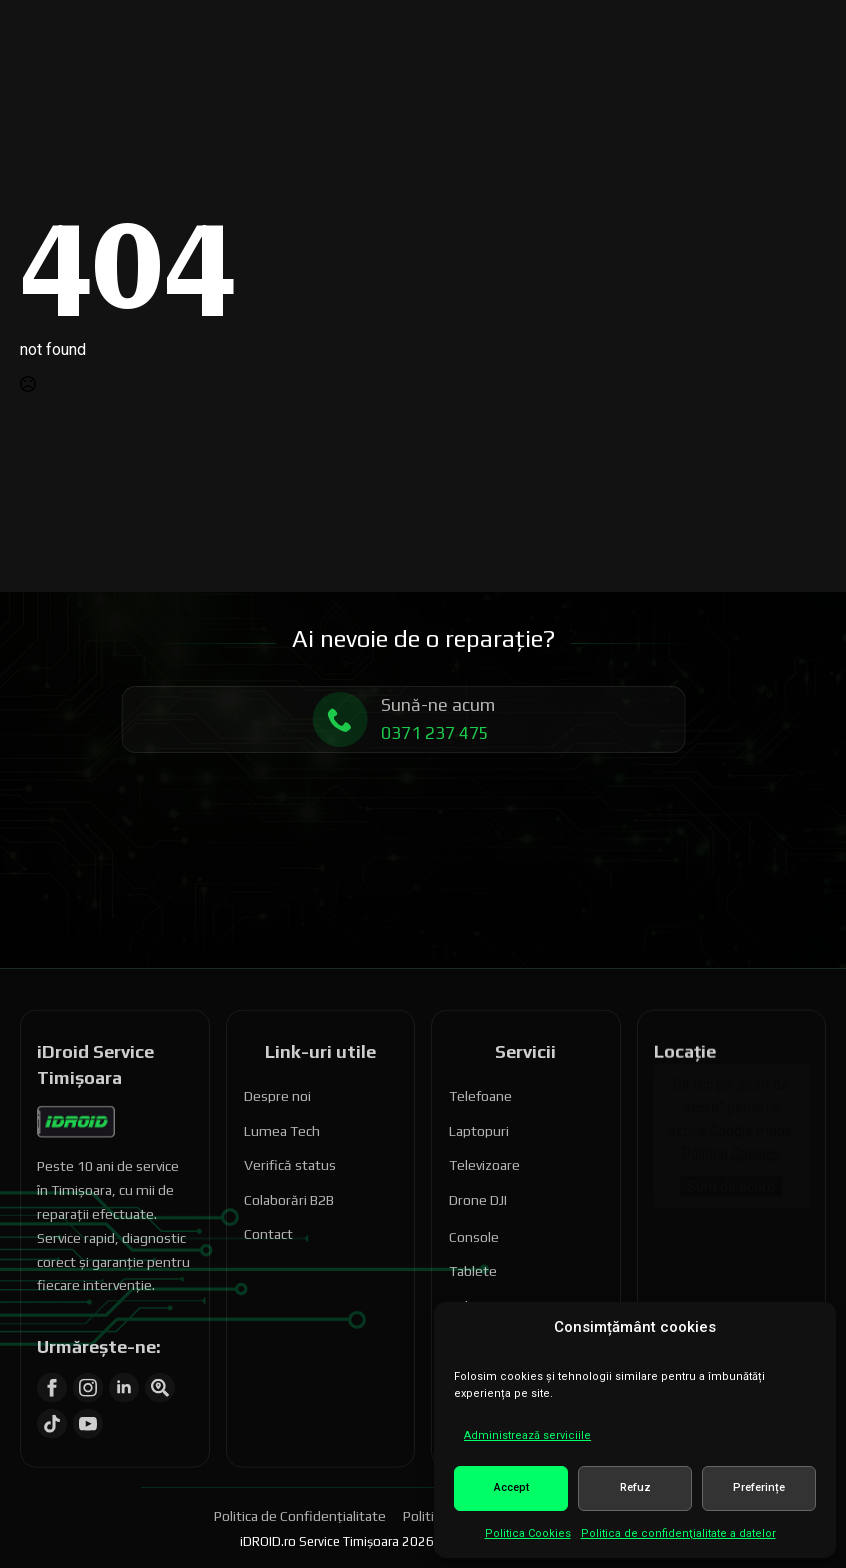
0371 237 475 (405, 733)
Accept (511, 1487)
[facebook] (52, 1358)
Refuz (635, 1487)
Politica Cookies (528, 1533)
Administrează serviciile (527, 1435)
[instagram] (88, 1358)
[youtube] (88, 1394)
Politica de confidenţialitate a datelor (678, 1533)
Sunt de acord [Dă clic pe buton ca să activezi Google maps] (731, 1156)
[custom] (160, 1358)
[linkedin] (124, 1358)
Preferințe (759, 1487)
